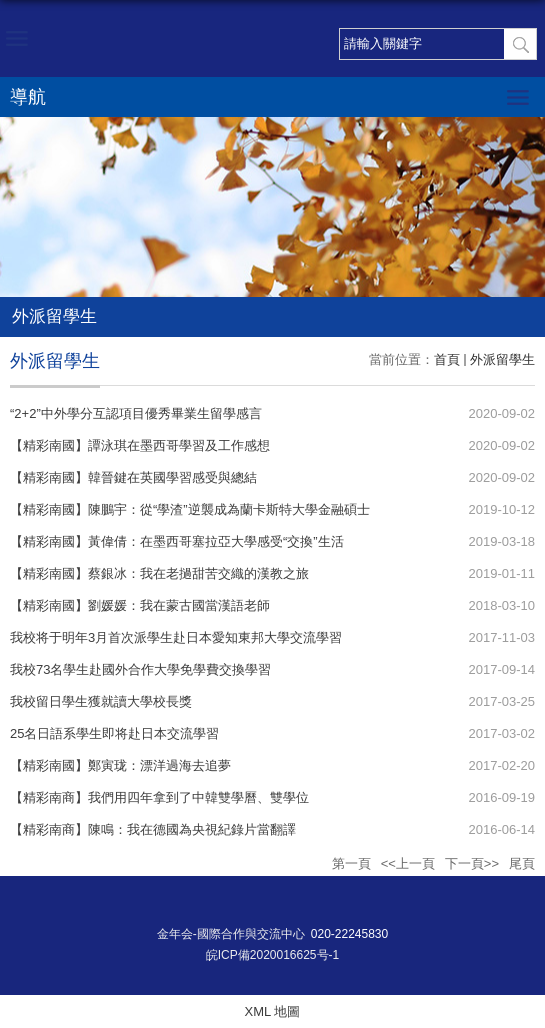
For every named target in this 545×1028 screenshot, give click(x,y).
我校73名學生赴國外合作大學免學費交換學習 (140, 669)
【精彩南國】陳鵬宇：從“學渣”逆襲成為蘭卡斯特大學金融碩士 (190, 509)
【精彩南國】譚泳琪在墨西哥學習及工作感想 (140, 445)
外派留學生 (502, 359)
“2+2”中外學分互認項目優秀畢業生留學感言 (136, 413)
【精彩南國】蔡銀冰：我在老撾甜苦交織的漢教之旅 (159, 573)
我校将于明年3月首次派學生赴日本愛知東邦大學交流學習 (176, 637)
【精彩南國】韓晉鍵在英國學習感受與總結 (133, 477)
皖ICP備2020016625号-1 (272, 955)
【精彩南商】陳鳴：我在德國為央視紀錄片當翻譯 (153, 829)
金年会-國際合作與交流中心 (231, 934)
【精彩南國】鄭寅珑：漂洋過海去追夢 (120, 765)
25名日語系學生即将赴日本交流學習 (114, 733)
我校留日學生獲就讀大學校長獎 (101, 701)
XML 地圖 (273, 1011)
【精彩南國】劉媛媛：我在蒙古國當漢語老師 (140, 605)
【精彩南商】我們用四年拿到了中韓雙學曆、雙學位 (159, 797)
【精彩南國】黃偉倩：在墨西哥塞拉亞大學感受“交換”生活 (177, 541)
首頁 (447, 359)
